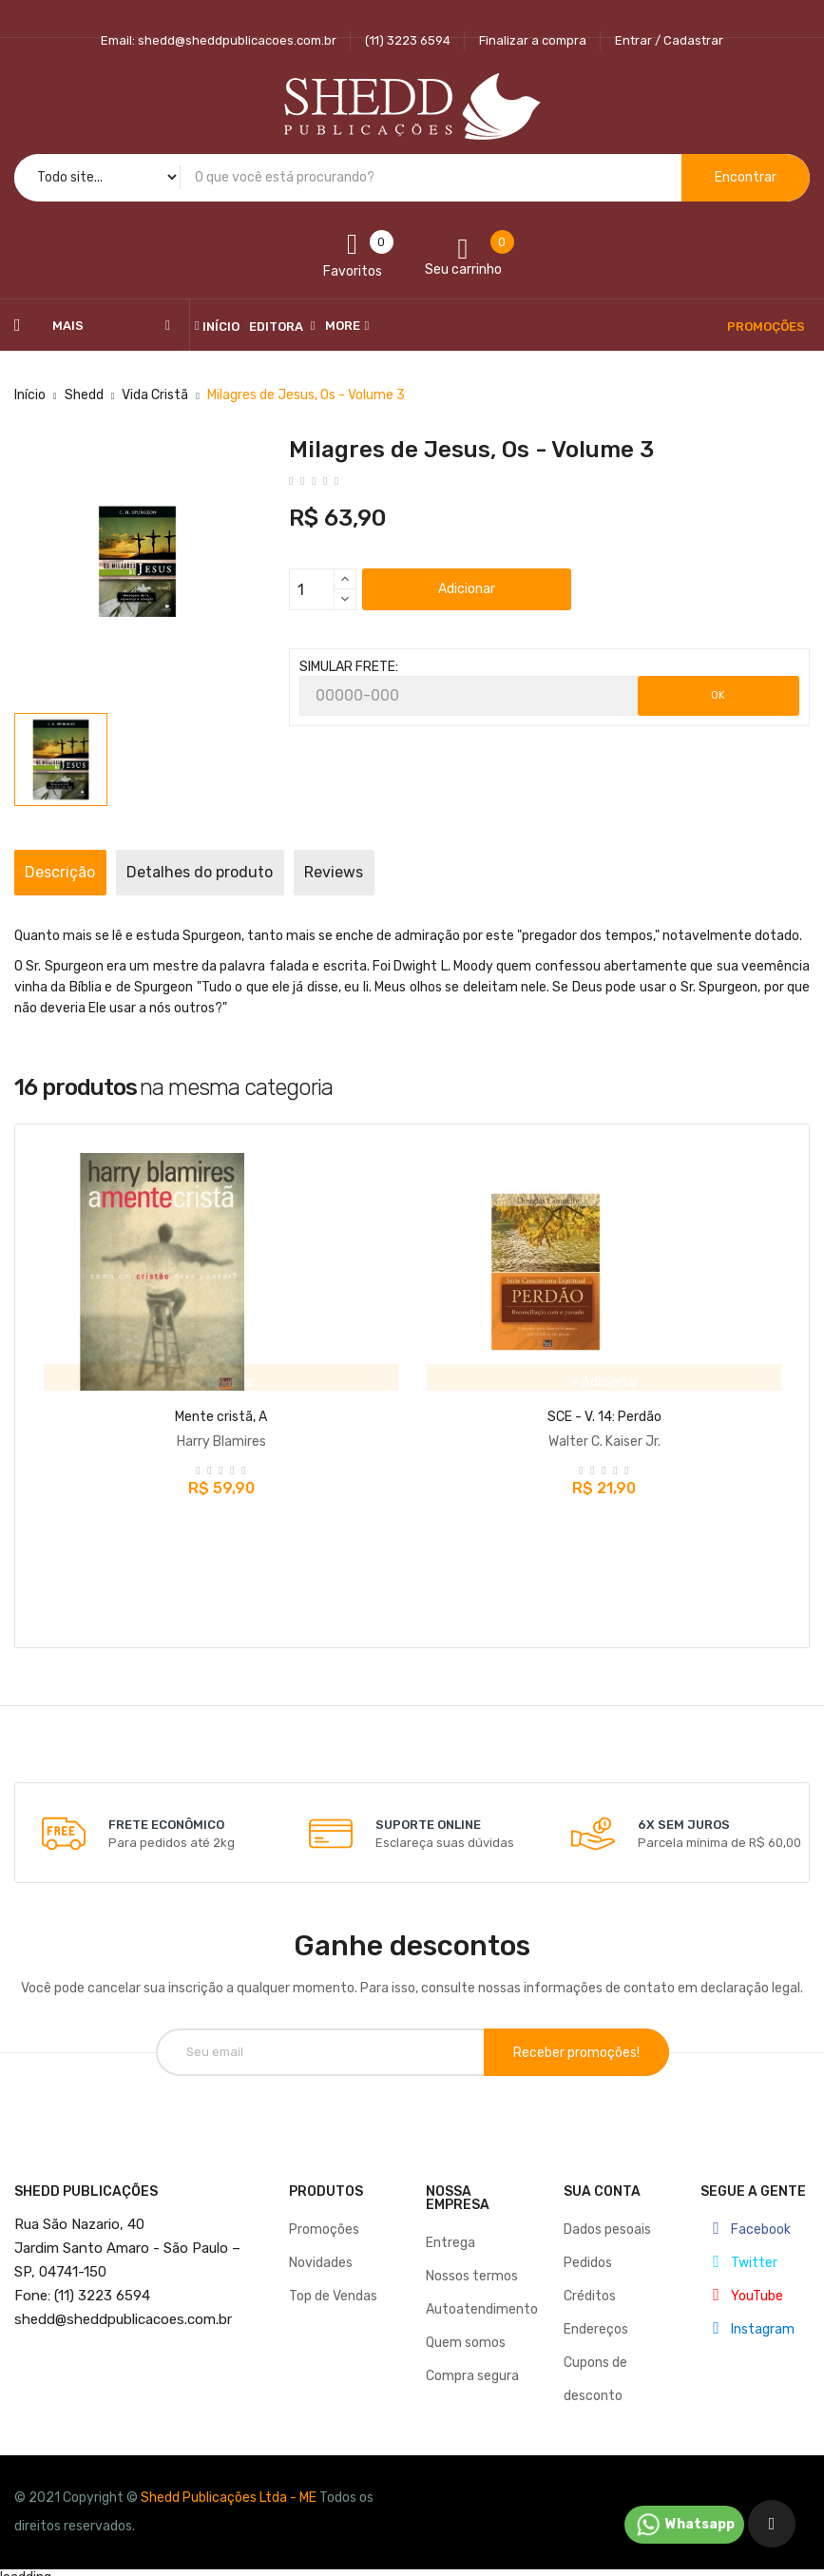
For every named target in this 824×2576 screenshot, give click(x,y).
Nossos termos (472, 2266)
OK (718, 695)
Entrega (450, 2232)
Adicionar (466, 589)
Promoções (324, 2219)
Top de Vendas (333, 2286)
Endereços (596, 2319)
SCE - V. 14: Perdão (604, 1417)
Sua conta (602, 2181)
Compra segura (472, 2365)
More (342, 325)
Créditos (590, 2286)
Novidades (321, 2252)
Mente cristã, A (221, 1417)
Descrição (78, 872)
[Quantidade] (312, 589)
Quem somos (466, 2332)
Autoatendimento (482, 2299)
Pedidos (588, 2252)
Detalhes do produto (253, 872)
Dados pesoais (607, 2219)
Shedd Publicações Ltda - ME (228, 2487)
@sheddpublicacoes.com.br (123, 2308)
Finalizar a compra (532, 40)
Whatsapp (684, 2524)
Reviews (422, 872)
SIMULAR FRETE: (348, 667)
